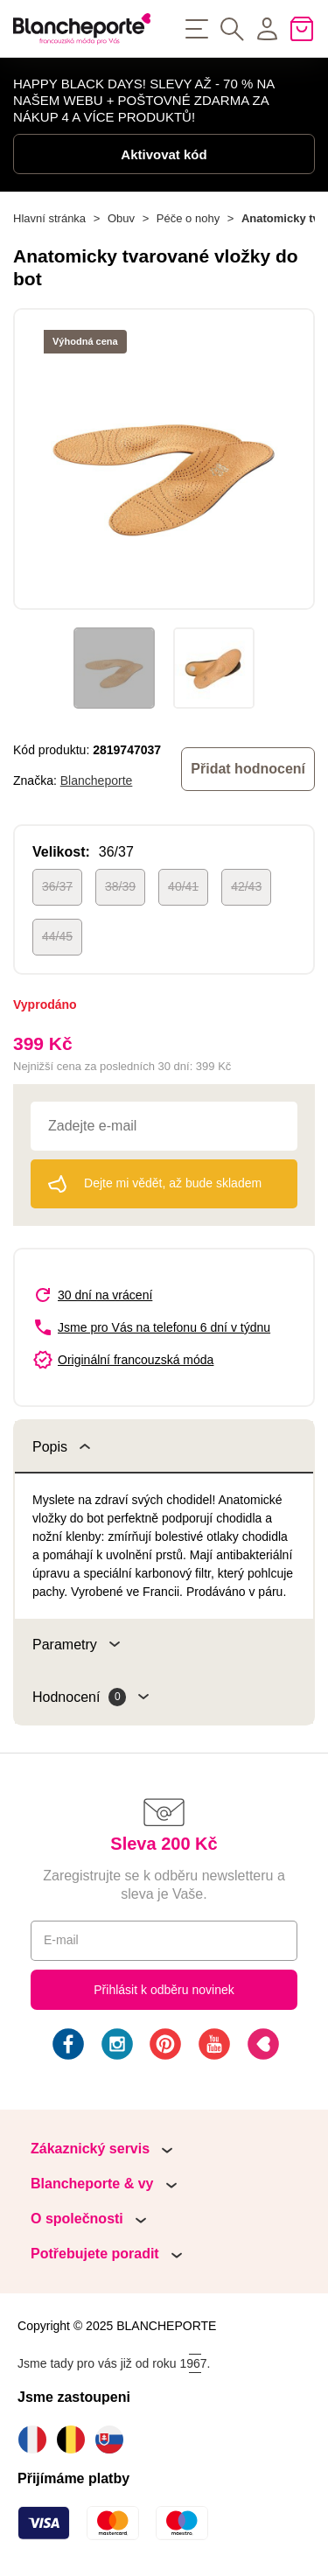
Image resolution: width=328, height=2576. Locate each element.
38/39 (120, 886)
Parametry (76, 1644)
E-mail (61, 1940)
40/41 (183, 886)
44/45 (57, 936)
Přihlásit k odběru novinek (164, 1990)
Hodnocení (90, 1696)
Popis (61, 1446)
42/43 (246, 886)
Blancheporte (96, 781)
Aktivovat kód (163, 154)
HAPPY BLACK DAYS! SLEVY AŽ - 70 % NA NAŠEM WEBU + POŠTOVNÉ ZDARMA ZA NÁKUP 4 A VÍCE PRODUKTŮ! (143, 100)
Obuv (121, 218)
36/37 (57, 886)
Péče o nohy (188, 218)
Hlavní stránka (49, 218)
